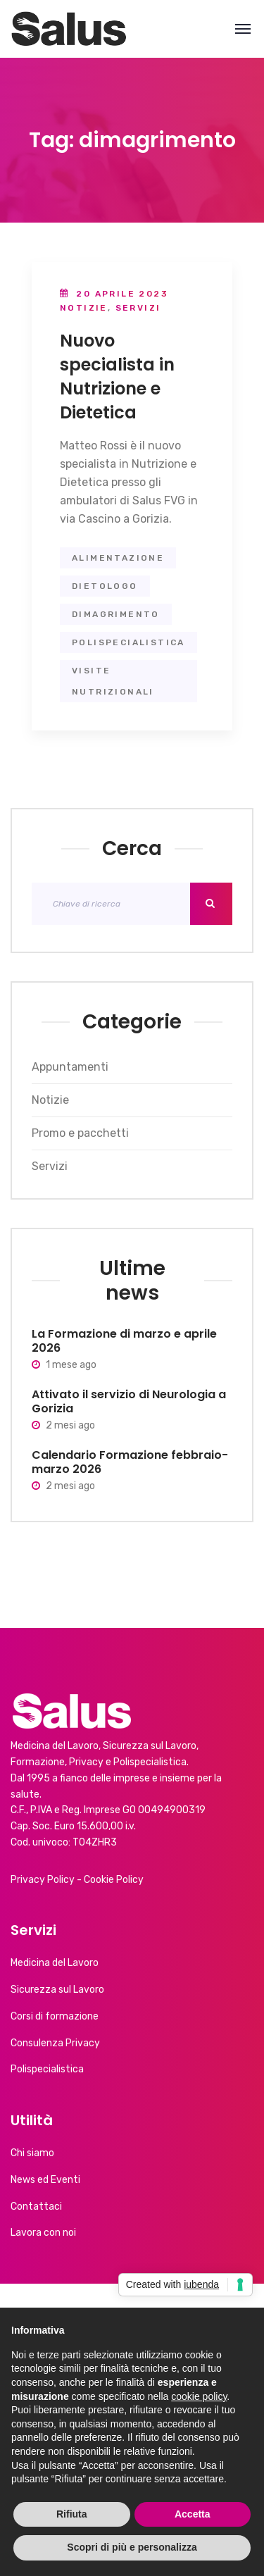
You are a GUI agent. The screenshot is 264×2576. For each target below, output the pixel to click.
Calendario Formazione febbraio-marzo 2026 (130, 1462)
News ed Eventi (45, 2180)
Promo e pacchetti (80, 1133)
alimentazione (118, 558)
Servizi (138, 308)
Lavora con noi (43, 2233)
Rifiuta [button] (71, 2514)
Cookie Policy (114, 1880)
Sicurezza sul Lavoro (57, 1990)
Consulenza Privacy (55, 2043)
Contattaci (36, 2207)
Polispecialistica (47, 2069)
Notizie (84, 308)
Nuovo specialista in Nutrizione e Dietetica (117, 376)
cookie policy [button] (199, 2396)
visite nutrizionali (113, 681)
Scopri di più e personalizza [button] (131, 2547)
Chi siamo (32, 2153)
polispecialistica (128, 642)
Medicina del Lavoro (55, 1963)
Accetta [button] (192, 2514)
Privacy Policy (43, 1880)
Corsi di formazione (55, 2016)
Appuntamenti (70, 1067)
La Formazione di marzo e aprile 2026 (124, 1341)
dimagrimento (116, 614)
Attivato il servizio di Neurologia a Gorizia (129, 1401)
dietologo (105, 586)
